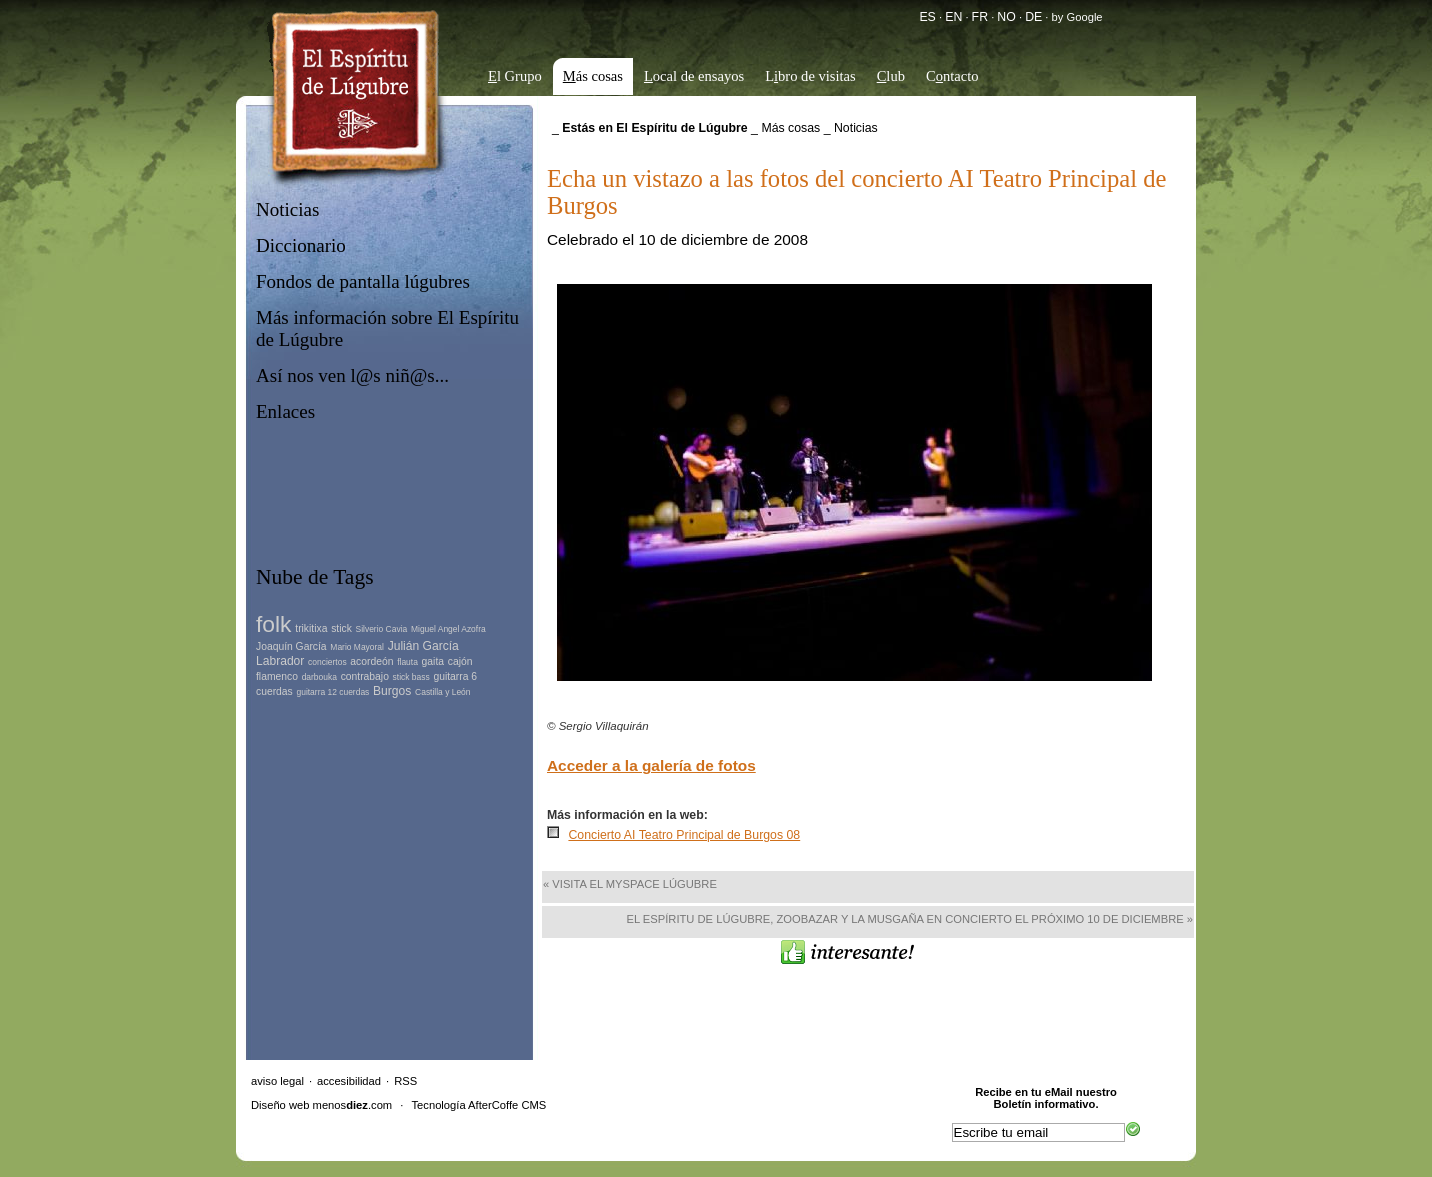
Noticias (287, 209)
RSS (405, 1081)
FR (980, 17)
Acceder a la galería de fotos (651, 765)
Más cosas (790, 128)
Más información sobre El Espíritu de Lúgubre (387, 328)
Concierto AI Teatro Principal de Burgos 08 (684, 835)
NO (1006, 17)
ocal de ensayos (694, 76)
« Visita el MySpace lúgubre (630, 884)
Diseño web (280, 1105)
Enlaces (285, 411)
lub (891, 76)
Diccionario (301, 245)
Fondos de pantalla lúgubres (363, 281)
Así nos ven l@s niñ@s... (352, 375)
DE (1033, 17)
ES (927, 17)
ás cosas (593, 76)
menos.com (353, 1105)
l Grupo (515, 76)
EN (953, 17)
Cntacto (952, 76)
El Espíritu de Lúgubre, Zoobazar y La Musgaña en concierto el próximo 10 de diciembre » (909, 919)
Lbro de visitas (810, 76)
